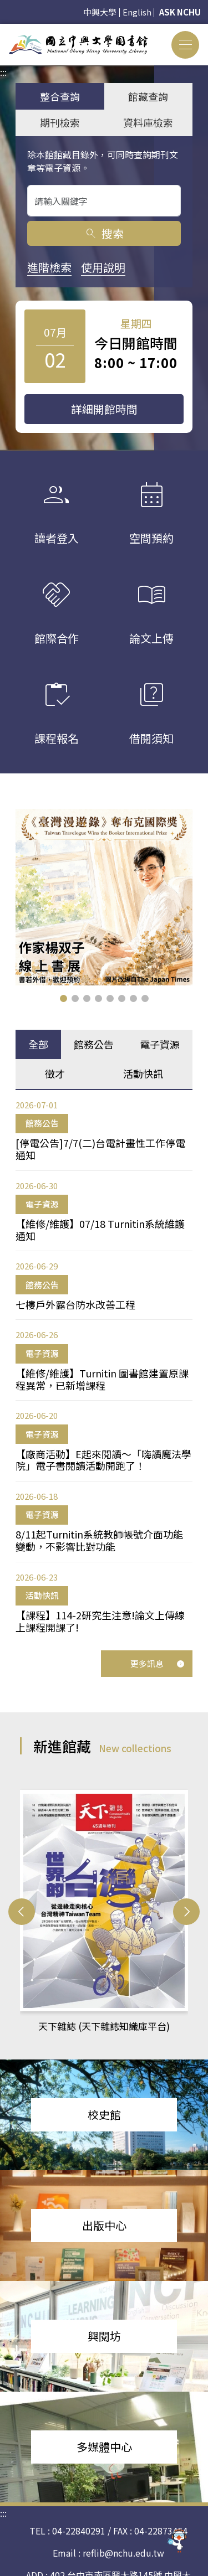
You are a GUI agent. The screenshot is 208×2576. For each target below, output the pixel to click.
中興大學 (99, 12)
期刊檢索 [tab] (60, 122)
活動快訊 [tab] (143, 1073)
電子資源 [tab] (160, 1044)
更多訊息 (157, 1663)
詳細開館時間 (104, 409)
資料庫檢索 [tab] (148, 122)
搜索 (104, 233)
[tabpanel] (104, 1366)
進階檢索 (49, 267)
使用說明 (103, 267)
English (137, 12)
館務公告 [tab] (94, 1044)
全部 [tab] (38, 1044)
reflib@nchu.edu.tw (123, 2552)
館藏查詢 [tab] (148, 96)
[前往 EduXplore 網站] (177, 2540)
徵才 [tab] (55, 1073)
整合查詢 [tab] (60, 96)
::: (3, 30)
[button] (63, 998)
